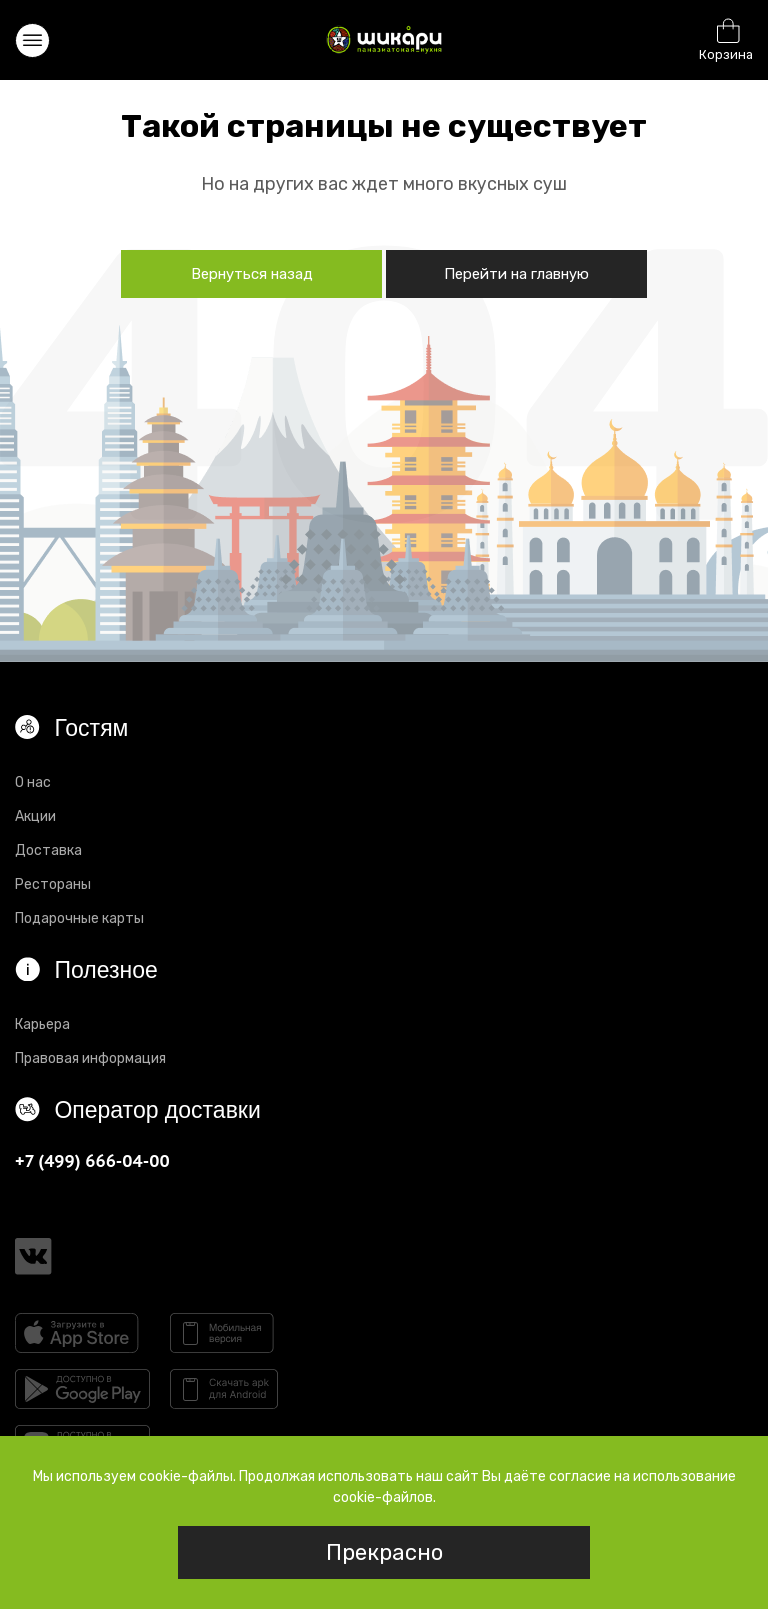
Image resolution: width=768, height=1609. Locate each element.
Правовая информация (90, 1058)
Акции (35, 816)
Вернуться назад (252, 274)
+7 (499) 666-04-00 (92, 1160)
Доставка (48, 850)
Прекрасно (384, 1552)
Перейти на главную (516, 274)
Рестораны (53, 884)
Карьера (42, 1024)
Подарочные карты (79, 918)
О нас (33, 782)
